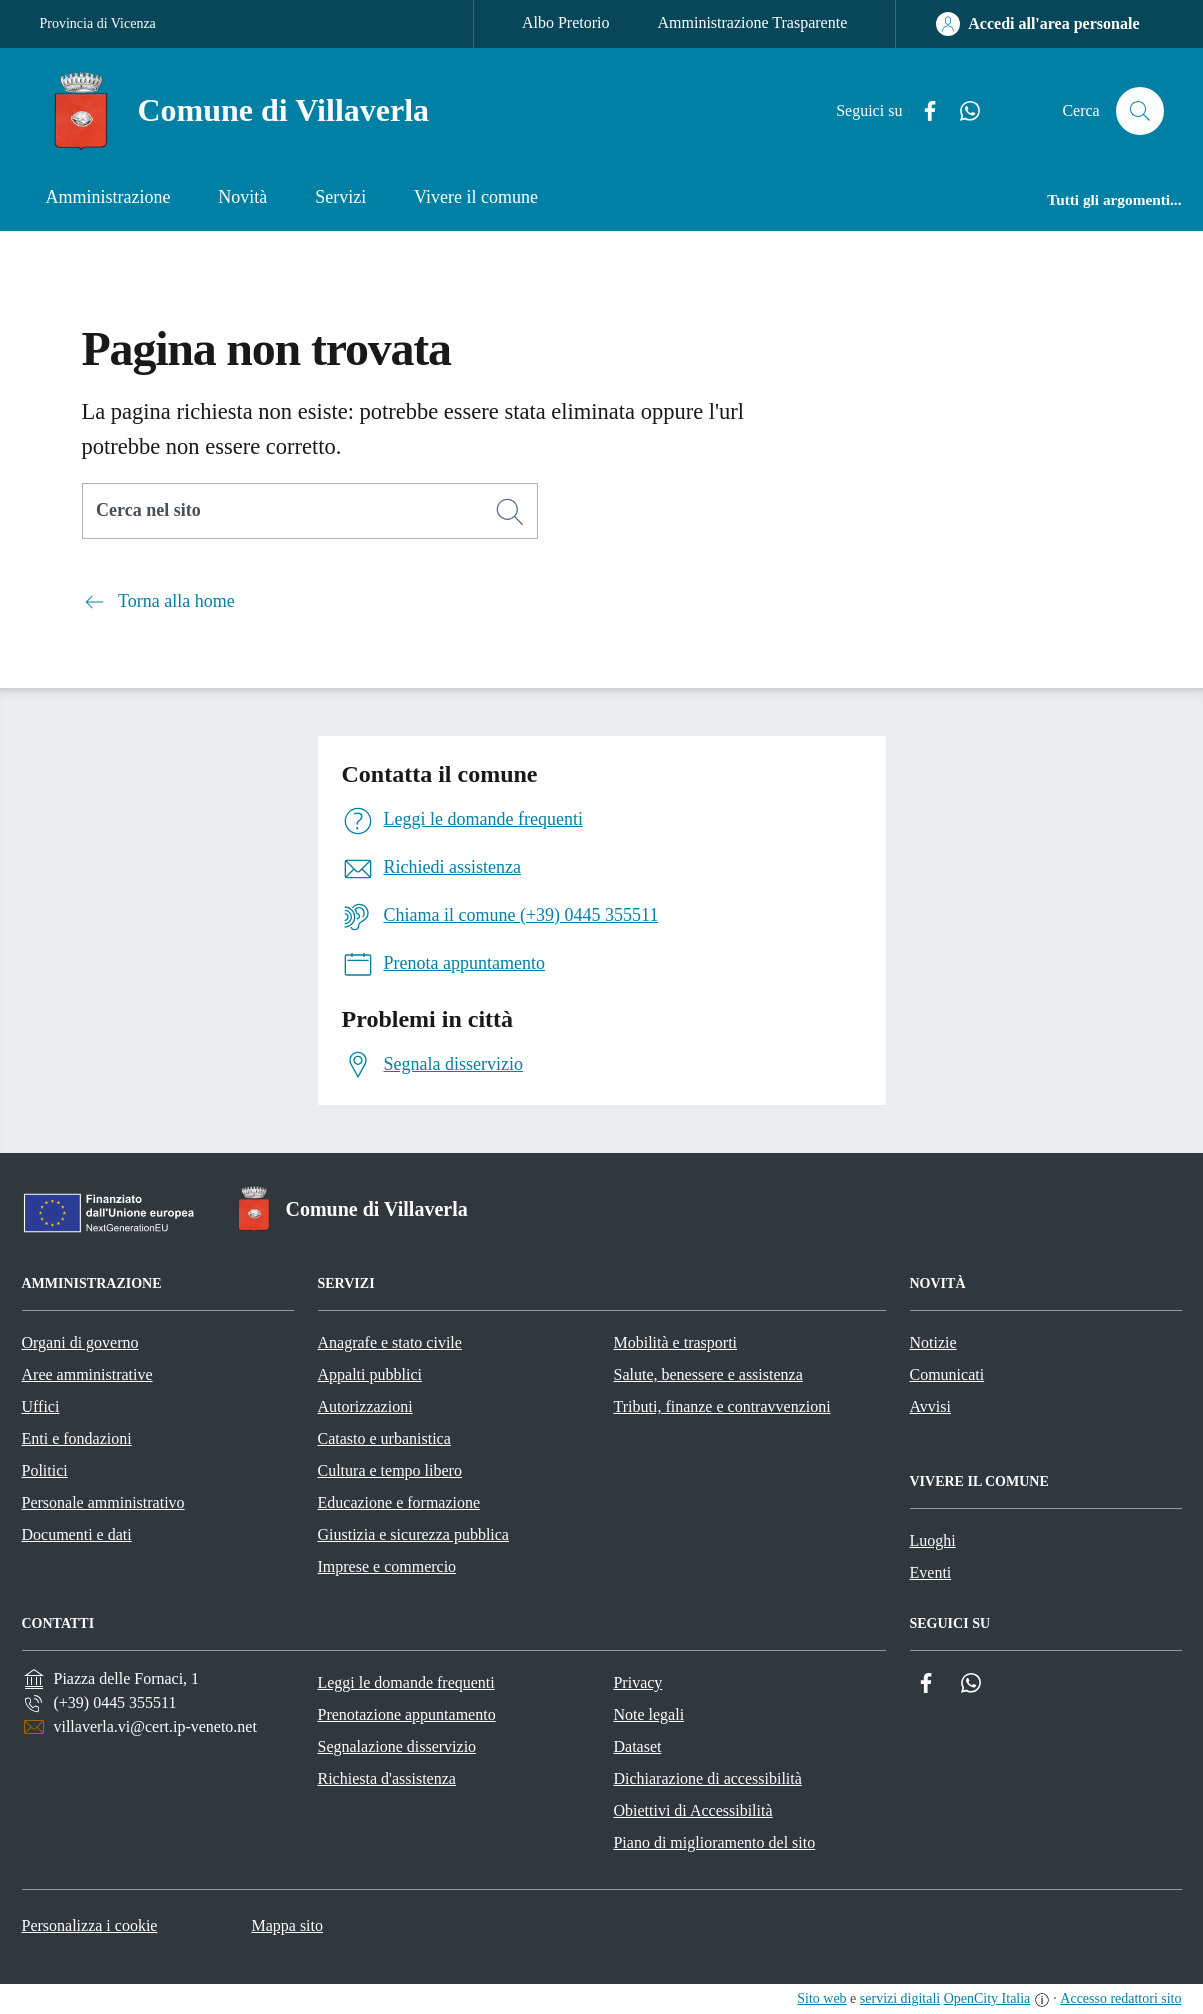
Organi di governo (80, 1342)
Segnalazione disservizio (396, 1746)
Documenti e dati (77, 1534)
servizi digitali (900, 1998)
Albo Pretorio (566, 22)
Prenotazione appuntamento (406, 1714)
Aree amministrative (87, 1374)
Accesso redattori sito (1120, 1998)
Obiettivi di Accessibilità (692, 1810)
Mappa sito (287, 1925)
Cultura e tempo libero (390, 1470)
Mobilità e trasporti (676, 1342)
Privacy (637, 1682)
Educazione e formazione (399, 1502)
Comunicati (947, 1374)
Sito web (821, 1998)
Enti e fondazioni (77, 1438)
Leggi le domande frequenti (405, 1682)
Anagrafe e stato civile (390, 1342)
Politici (45, 1470)
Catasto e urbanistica (384, 1438)
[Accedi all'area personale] (1037, 24)
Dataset (637, 1746)
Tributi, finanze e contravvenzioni (722, 1406)
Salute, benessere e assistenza (708, 1374)
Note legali (648, 1714)
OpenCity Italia (987, 1998)
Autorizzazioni (365, 1406)
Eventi (931, 1572)
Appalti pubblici (370, 1374)
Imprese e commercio (387, 1566)
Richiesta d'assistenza (386, 1778)
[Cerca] (510, 512)
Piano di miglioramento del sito (714, 1842)
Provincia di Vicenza (98, 23)
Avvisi (930, 1406)
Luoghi (933, 1540)
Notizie (933, 1342)
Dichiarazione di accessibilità (707, 1778)
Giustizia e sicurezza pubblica (413, 1534)
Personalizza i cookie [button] (90, 1925)
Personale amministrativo (103, 1502)
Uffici (41, 1406)
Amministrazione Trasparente (753, 22)
